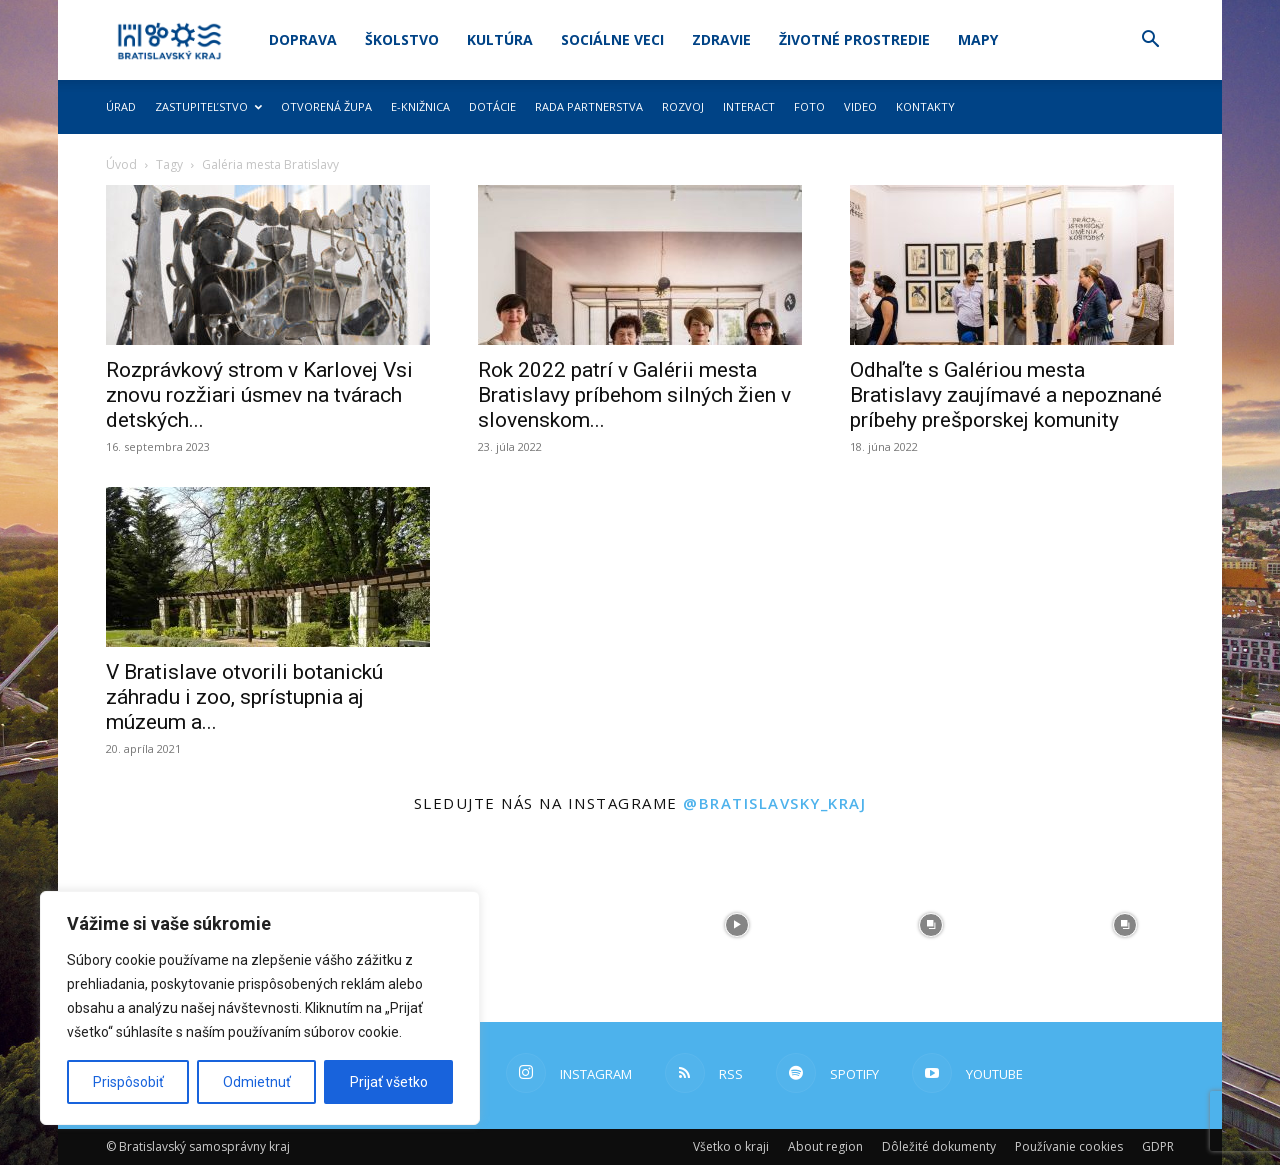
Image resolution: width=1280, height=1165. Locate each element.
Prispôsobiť (128, 1082)
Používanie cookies (1069, 1146)
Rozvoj (683, 106)
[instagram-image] (543, 925)
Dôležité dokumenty (939, 1146)
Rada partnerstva (589, 106)
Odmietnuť (257, 1082)
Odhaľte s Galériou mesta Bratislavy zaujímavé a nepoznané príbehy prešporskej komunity (1006, 395)
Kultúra (500, 39)
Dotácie (492, 106)
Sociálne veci (612, 39)
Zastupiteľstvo (208, 106)
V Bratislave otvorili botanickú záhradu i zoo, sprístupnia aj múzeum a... (244, 697)
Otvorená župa (326, 106)
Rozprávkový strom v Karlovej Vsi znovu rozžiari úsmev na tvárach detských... (259, 395)
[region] (260, 1008)
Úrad (121, 106)
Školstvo (402, 39)
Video (860, 106)
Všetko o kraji (731, 1146)
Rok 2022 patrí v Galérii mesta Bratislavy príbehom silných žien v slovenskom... (634, 395)
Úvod (121, 164)
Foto (809, 106)
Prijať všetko (389, 1082)
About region (825, 1146)
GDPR (1158, 1146)
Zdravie (721, 39)
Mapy (978, 39)
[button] (1150, 41)
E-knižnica (420, 106)
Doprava (303, 39)
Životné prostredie (854, 39)
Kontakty (925, 106)
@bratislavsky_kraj (774, 803)
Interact (749, 106)
